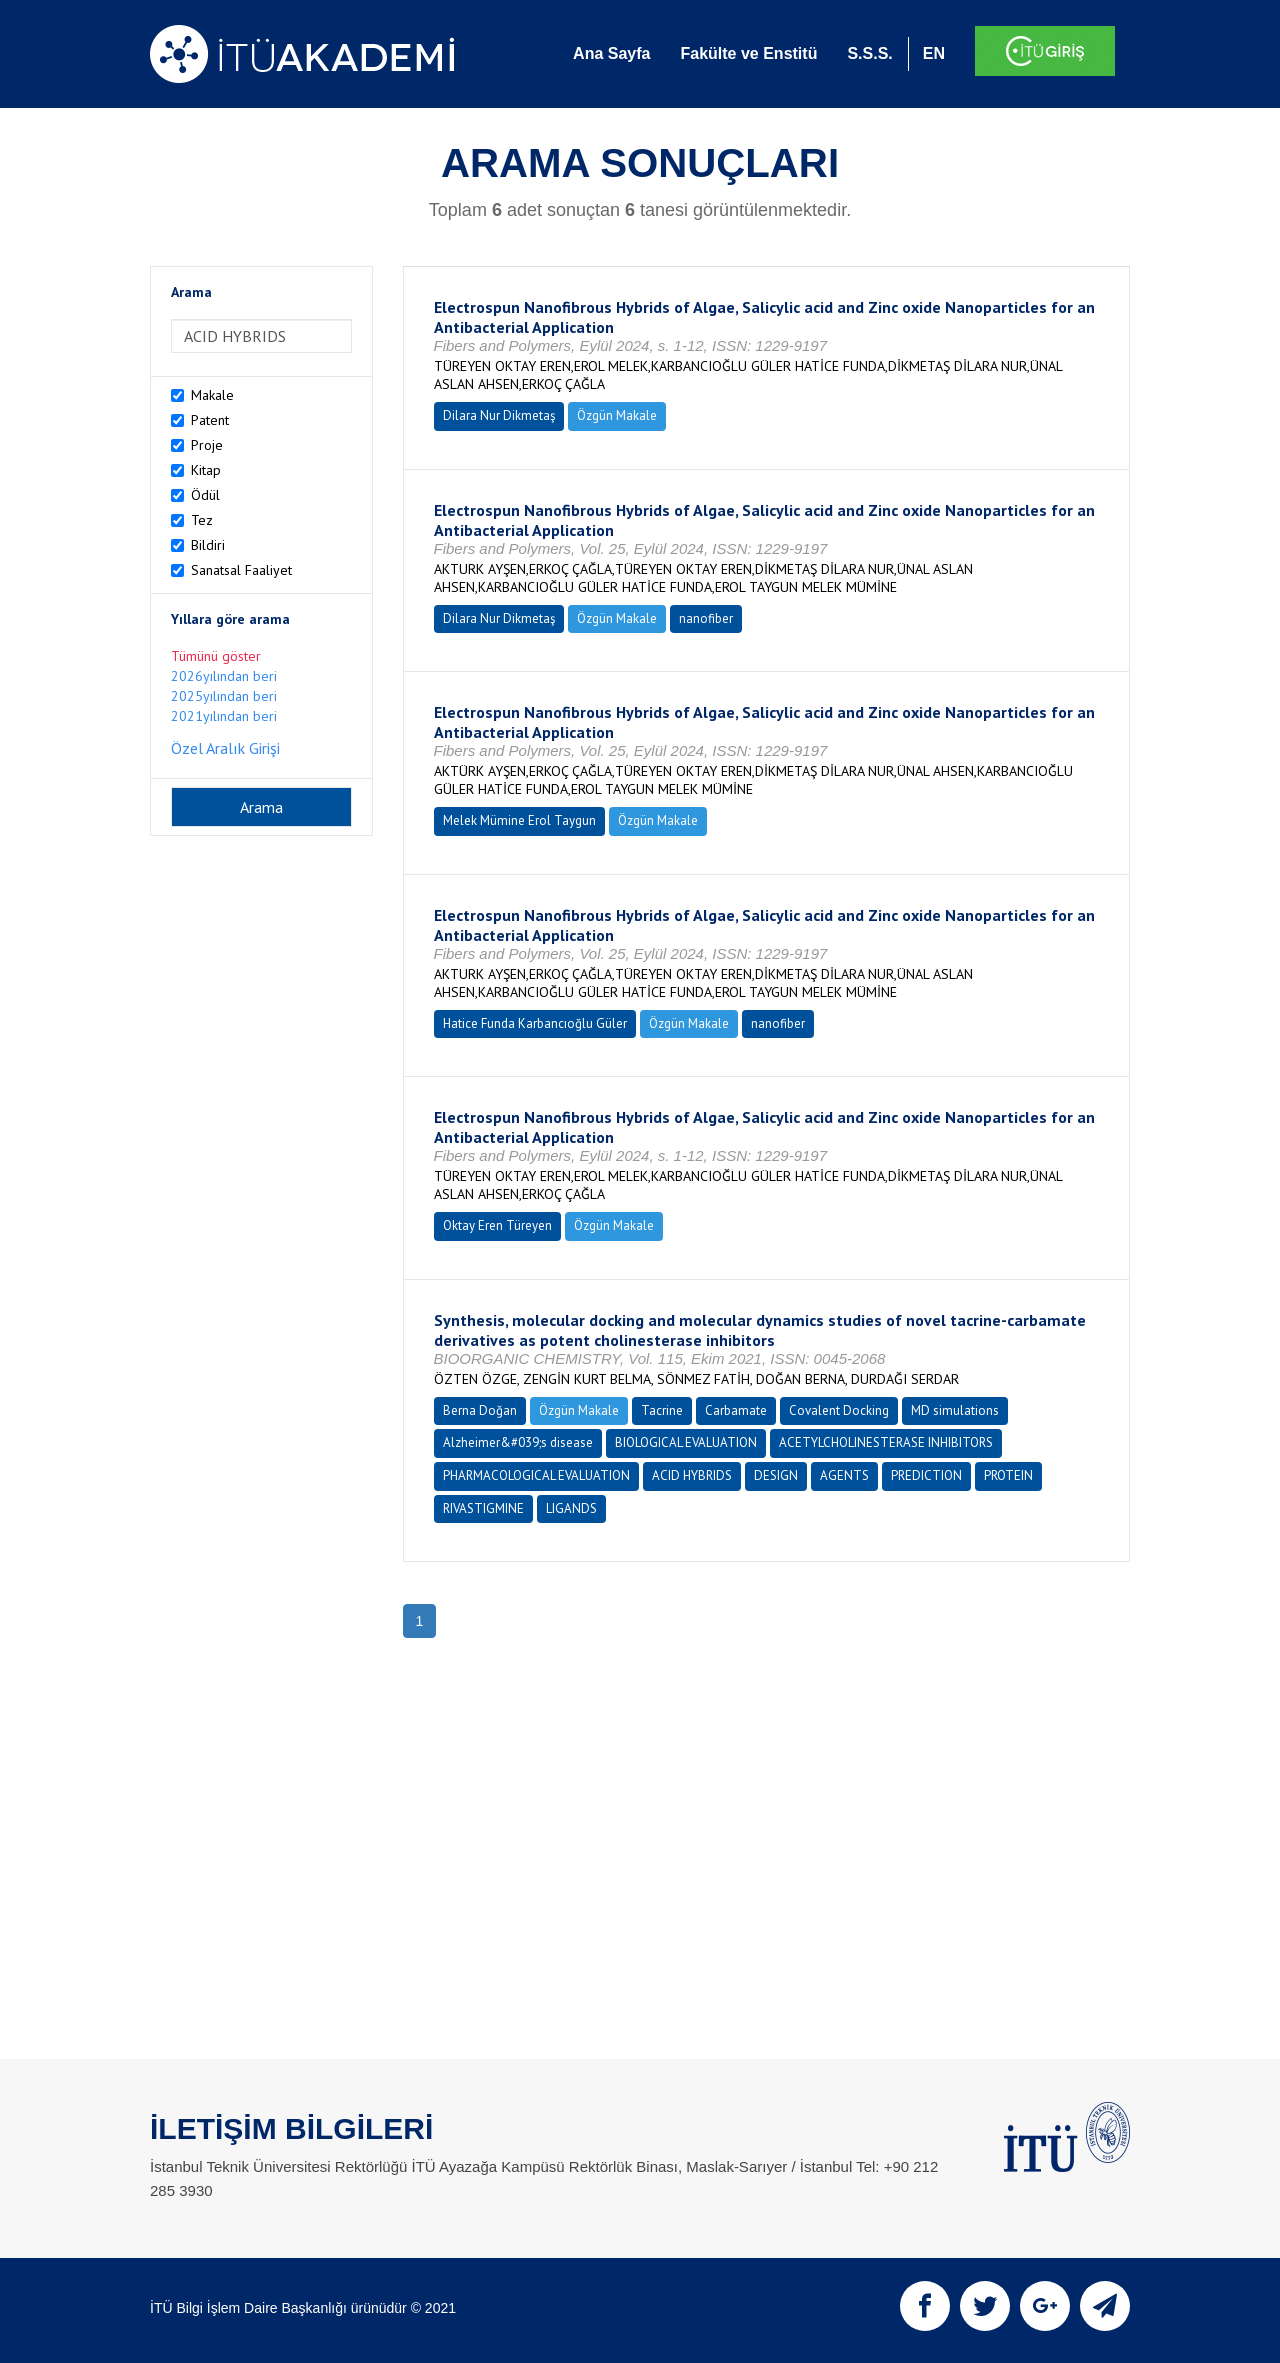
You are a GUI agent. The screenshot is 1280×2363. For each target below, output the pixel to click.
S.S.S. (869, 53)
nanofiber (706, 618)
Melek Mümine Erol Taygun (519, 820)
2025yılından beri (224, 696)
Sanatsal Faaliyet (241, 570)
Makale (212, 395)
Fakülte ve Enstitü (748, 53)
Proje (207, 445)
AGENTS (844, 1475)
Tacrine (662, 1410)
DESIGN (776, 1475)
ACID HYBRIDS (692, 1475)
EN (934, 53)
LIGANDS (571, 1508)
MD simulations (955, 1410)
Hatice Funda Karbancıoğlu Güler (535, 1023)
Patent (210, 420)
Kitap (206, 470)
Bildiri (208, 545)
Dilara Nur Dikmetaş (499, 415)
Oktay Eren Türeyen (497, 1225)
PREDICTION (926, 1475)
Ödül (205, 495)
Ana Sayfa (611, 53)
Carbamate (736, 1410)
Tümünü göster (216, 656)
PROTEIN (1008, 1475)
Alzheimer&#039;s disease (518, 1442)
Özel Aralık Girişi (225, 748)
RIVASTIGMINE (483, 1508)
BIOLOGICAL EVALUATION (686, 1442)
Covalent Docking (839, 1410)
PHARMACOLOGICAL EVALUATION (536, 1475)
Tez (202, 520)
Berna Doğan (480, 1410)
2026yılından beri (224, 676)
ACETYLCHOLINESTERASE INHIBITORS (886, 1442)
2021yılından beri (224, 716)
